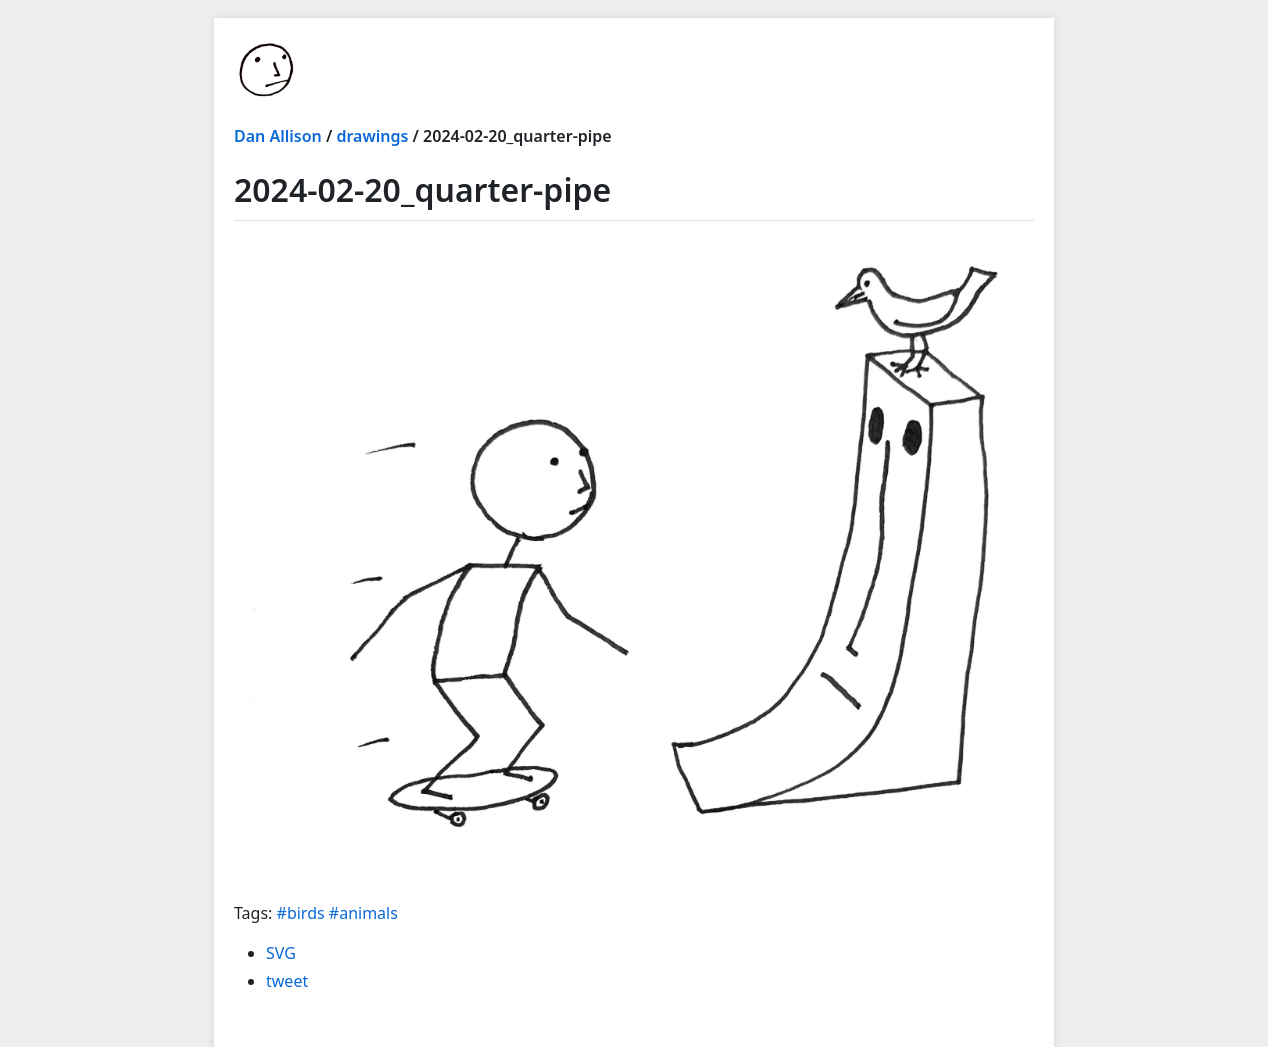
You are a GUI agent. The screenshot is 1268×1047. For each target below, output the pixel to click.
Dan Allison (278, 136)
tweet (287, 981)
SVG (281, 953)
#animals (363, 913)
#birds (301, 913)
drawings (372, 136)
